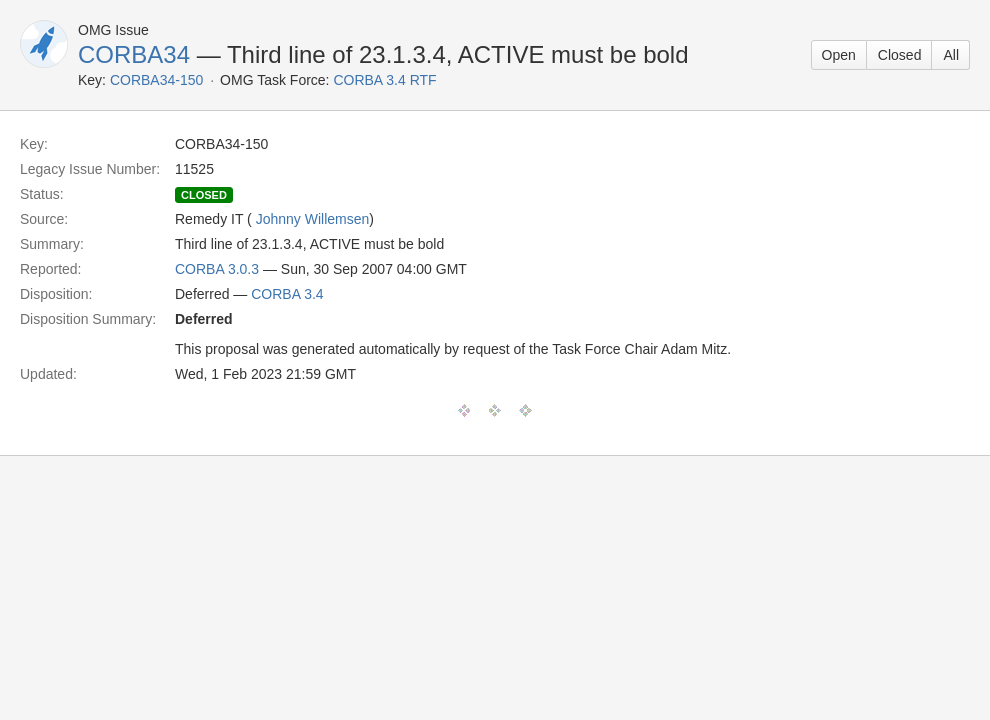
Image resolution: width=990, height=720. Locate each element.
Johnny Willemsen (313, 219)
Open (839, 55)
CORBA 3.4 (287, 294)
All (951, 55)
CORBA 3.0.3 (217, 269)
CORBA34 (134, 54)
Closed (900, 55)
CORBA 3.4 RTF (384, 80)
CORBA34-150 (156, 80)
